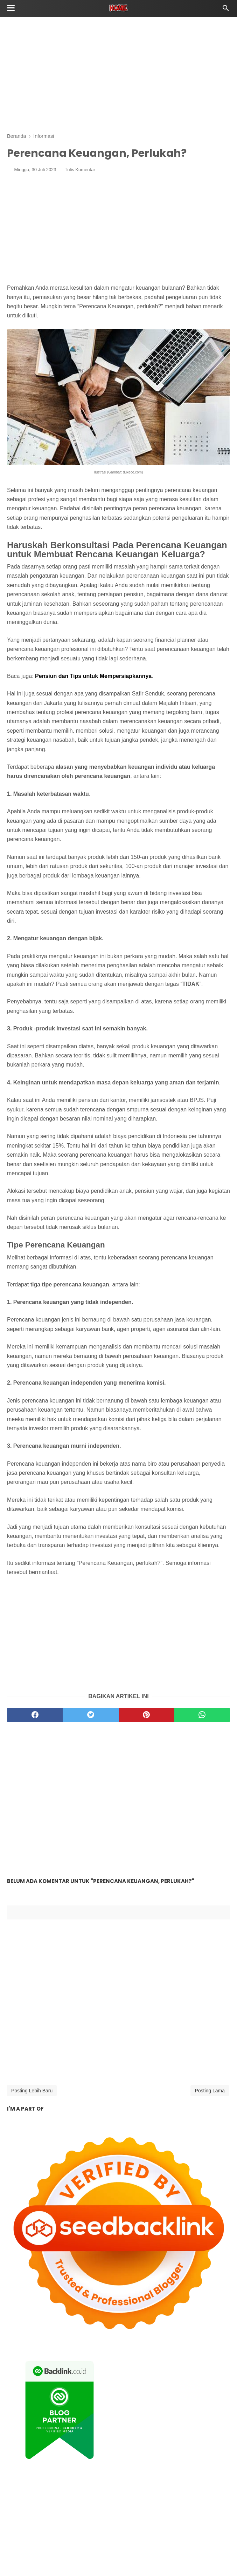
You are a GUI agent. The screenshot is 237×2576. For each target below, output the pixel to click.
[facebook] (35, 1715)
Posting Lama (210, 2090)
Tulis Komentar (80, 169)
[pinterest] (146, 1715)
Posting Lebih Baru (32, 2090)
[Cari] (226, 10)
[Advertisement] (118, 74)
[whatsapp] (202, 1715)
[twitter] (90, 1715)
